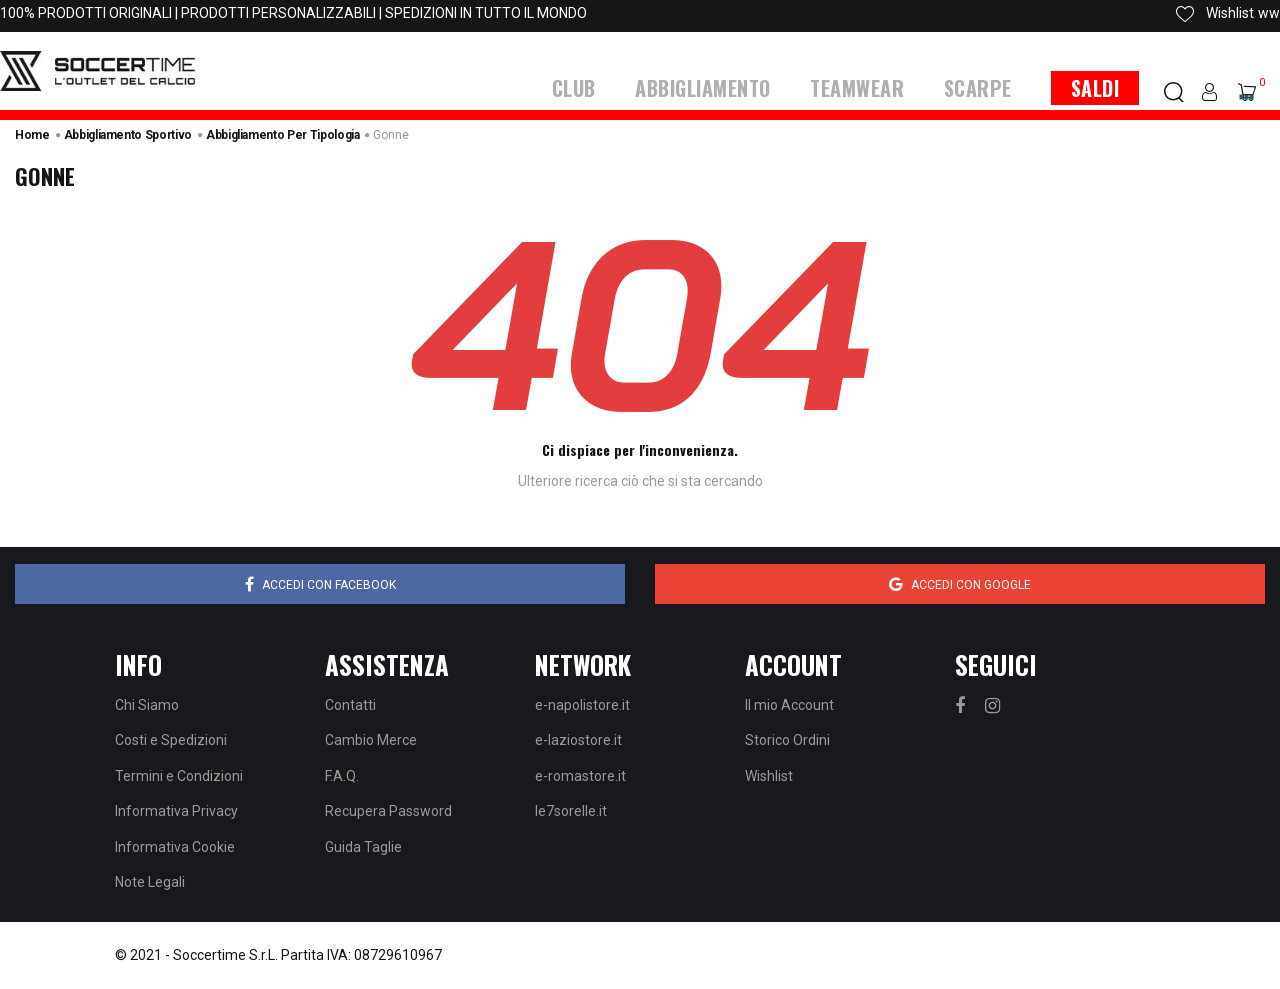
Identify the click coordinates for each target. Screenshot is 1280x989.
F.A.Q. (342, 776)
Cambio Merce (371, 740)
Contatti (350, 705)
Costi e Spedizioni (171, 740)
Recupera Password (388, 811)
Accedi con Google (960, 584)
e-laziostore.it (578, 740)
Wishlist (769, 776)
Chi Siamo (147, 705)
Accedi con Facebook (320, 584)
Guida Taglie (363, 847)
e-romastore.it (580, 776)
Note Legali (150, 882)
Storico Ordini (787, 740)
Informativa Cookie (175, 847)
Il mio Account (789, 705)
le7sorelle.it (571, 811)
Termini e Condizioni (179, 776)
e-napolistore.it (582, 705)
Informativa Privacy (176, 811)
